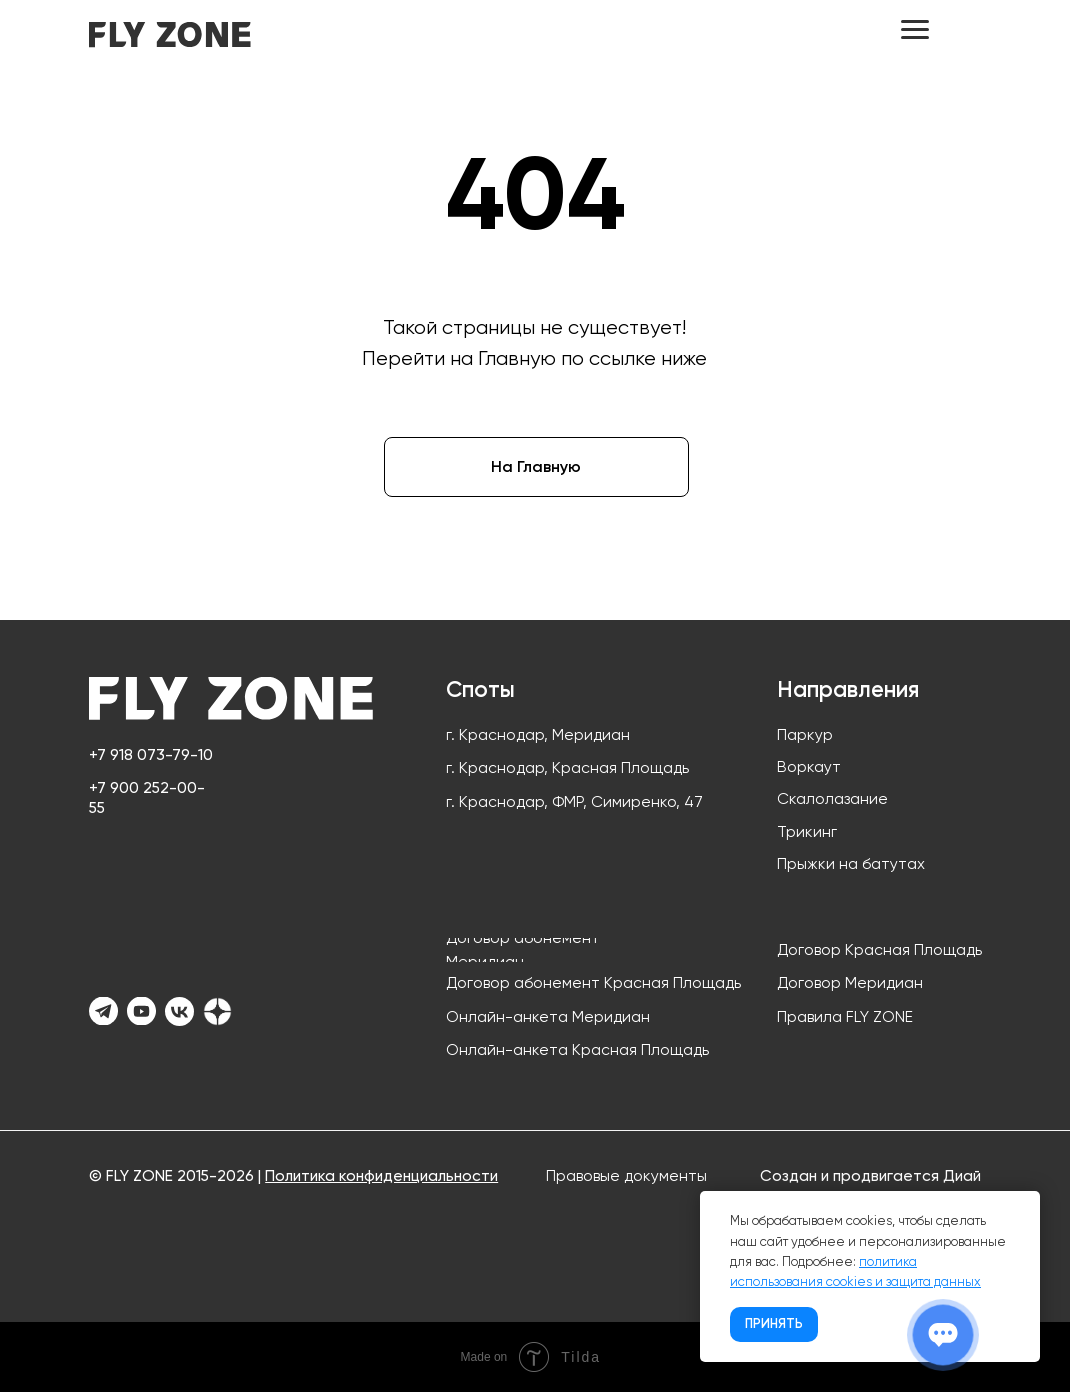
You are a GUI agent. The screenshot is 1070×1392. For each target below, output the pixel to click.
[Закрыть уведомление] (1025, 1206)
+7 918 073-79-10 (151, 754)
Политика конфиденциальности (381, 1175)
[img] (170, 35)
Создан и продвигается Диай (870, 1175)
